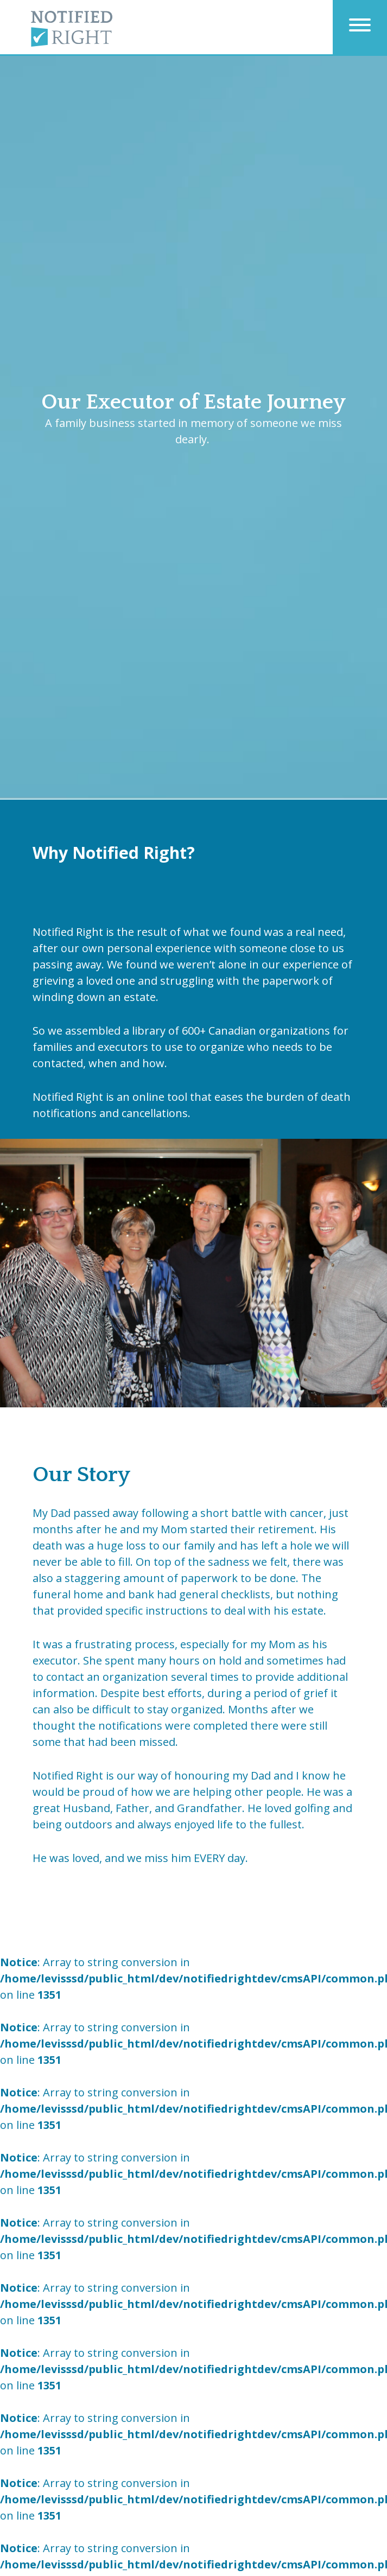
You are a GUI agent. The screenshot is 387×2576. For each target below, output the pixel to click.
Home (71, 114)
